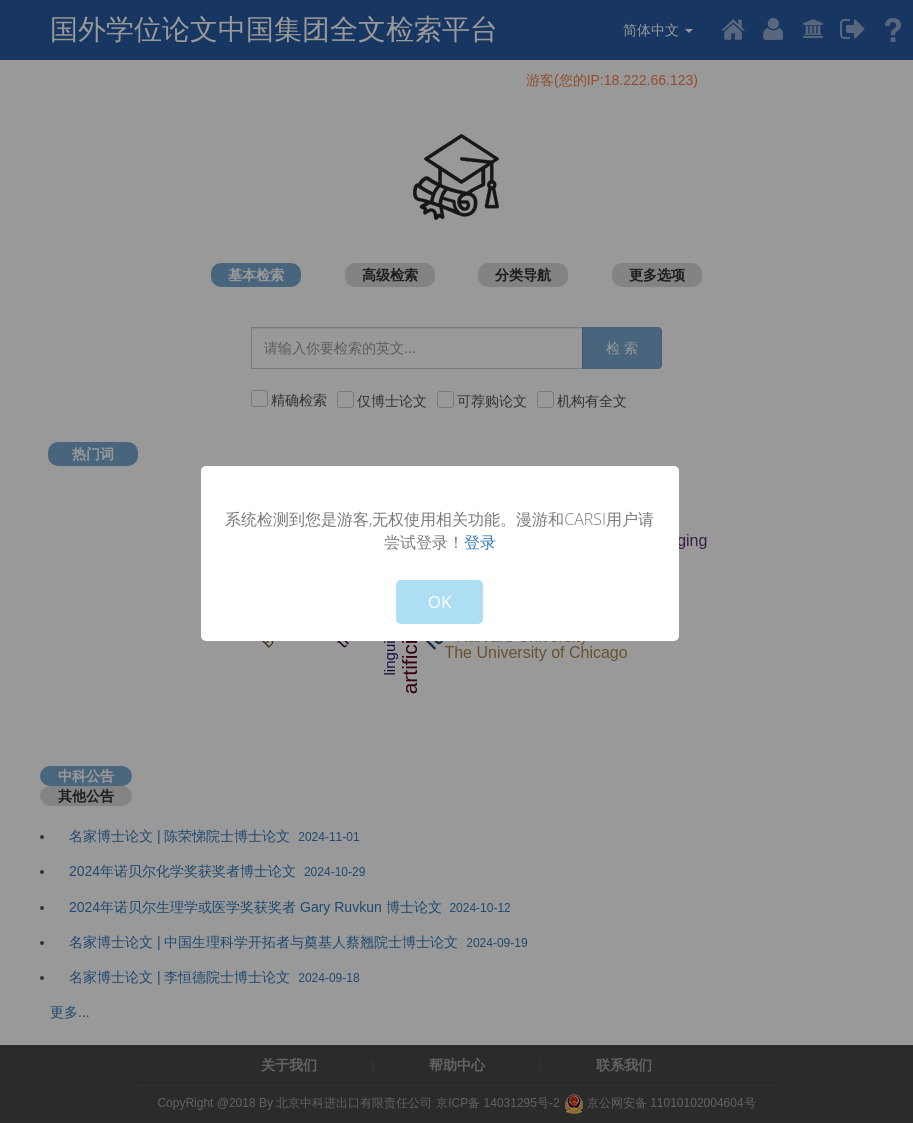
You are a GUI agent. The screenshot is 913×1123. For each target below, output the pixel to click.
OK (440, 601)
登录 (480, 542)
